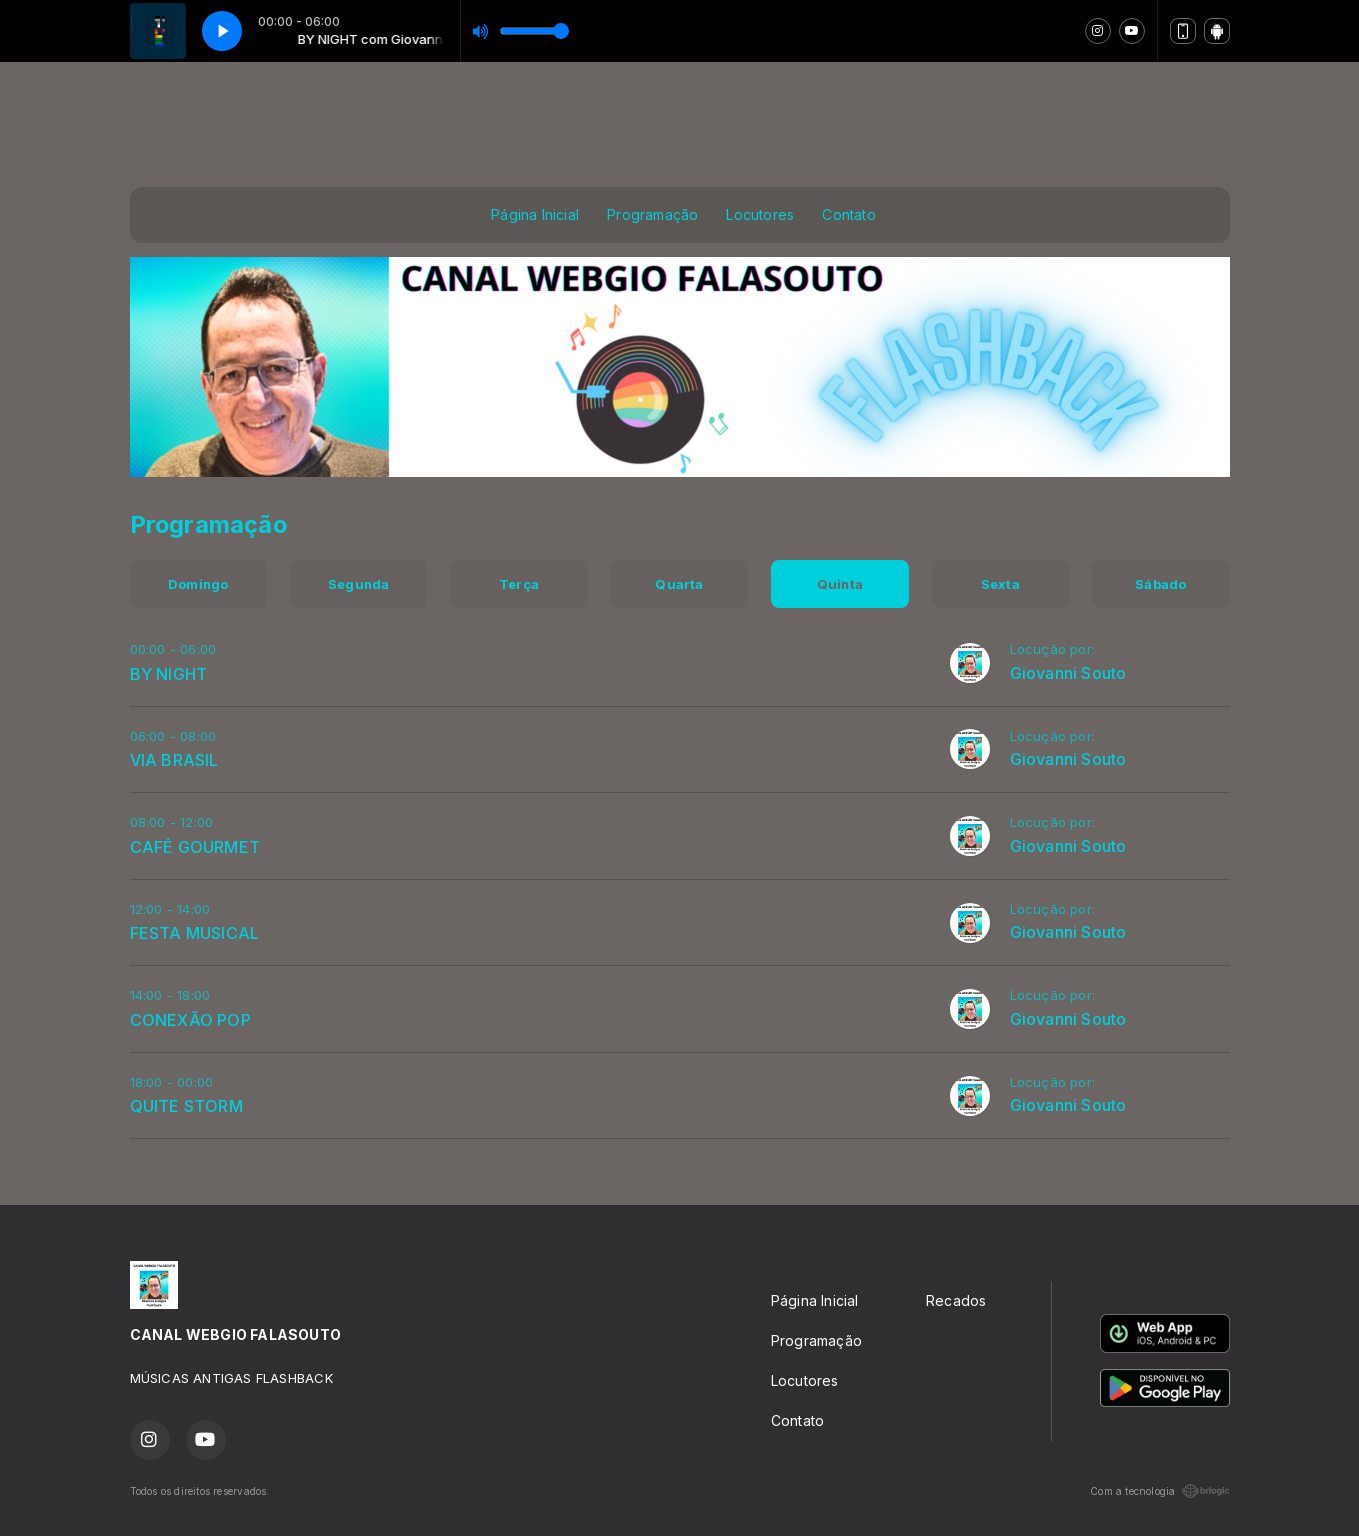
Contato (848, 214)
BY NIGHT (169, 674)
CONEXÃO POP (190, 1020)
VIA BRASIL (174, 760)
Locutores (760, 214)
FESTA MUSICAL (195, 933)
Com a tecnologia (1159, 1491)
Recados (956, 1300)
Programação (652, 214)
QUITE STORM (186, 1106)
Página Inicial (535, 214)
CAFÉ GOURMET (195, 847)
